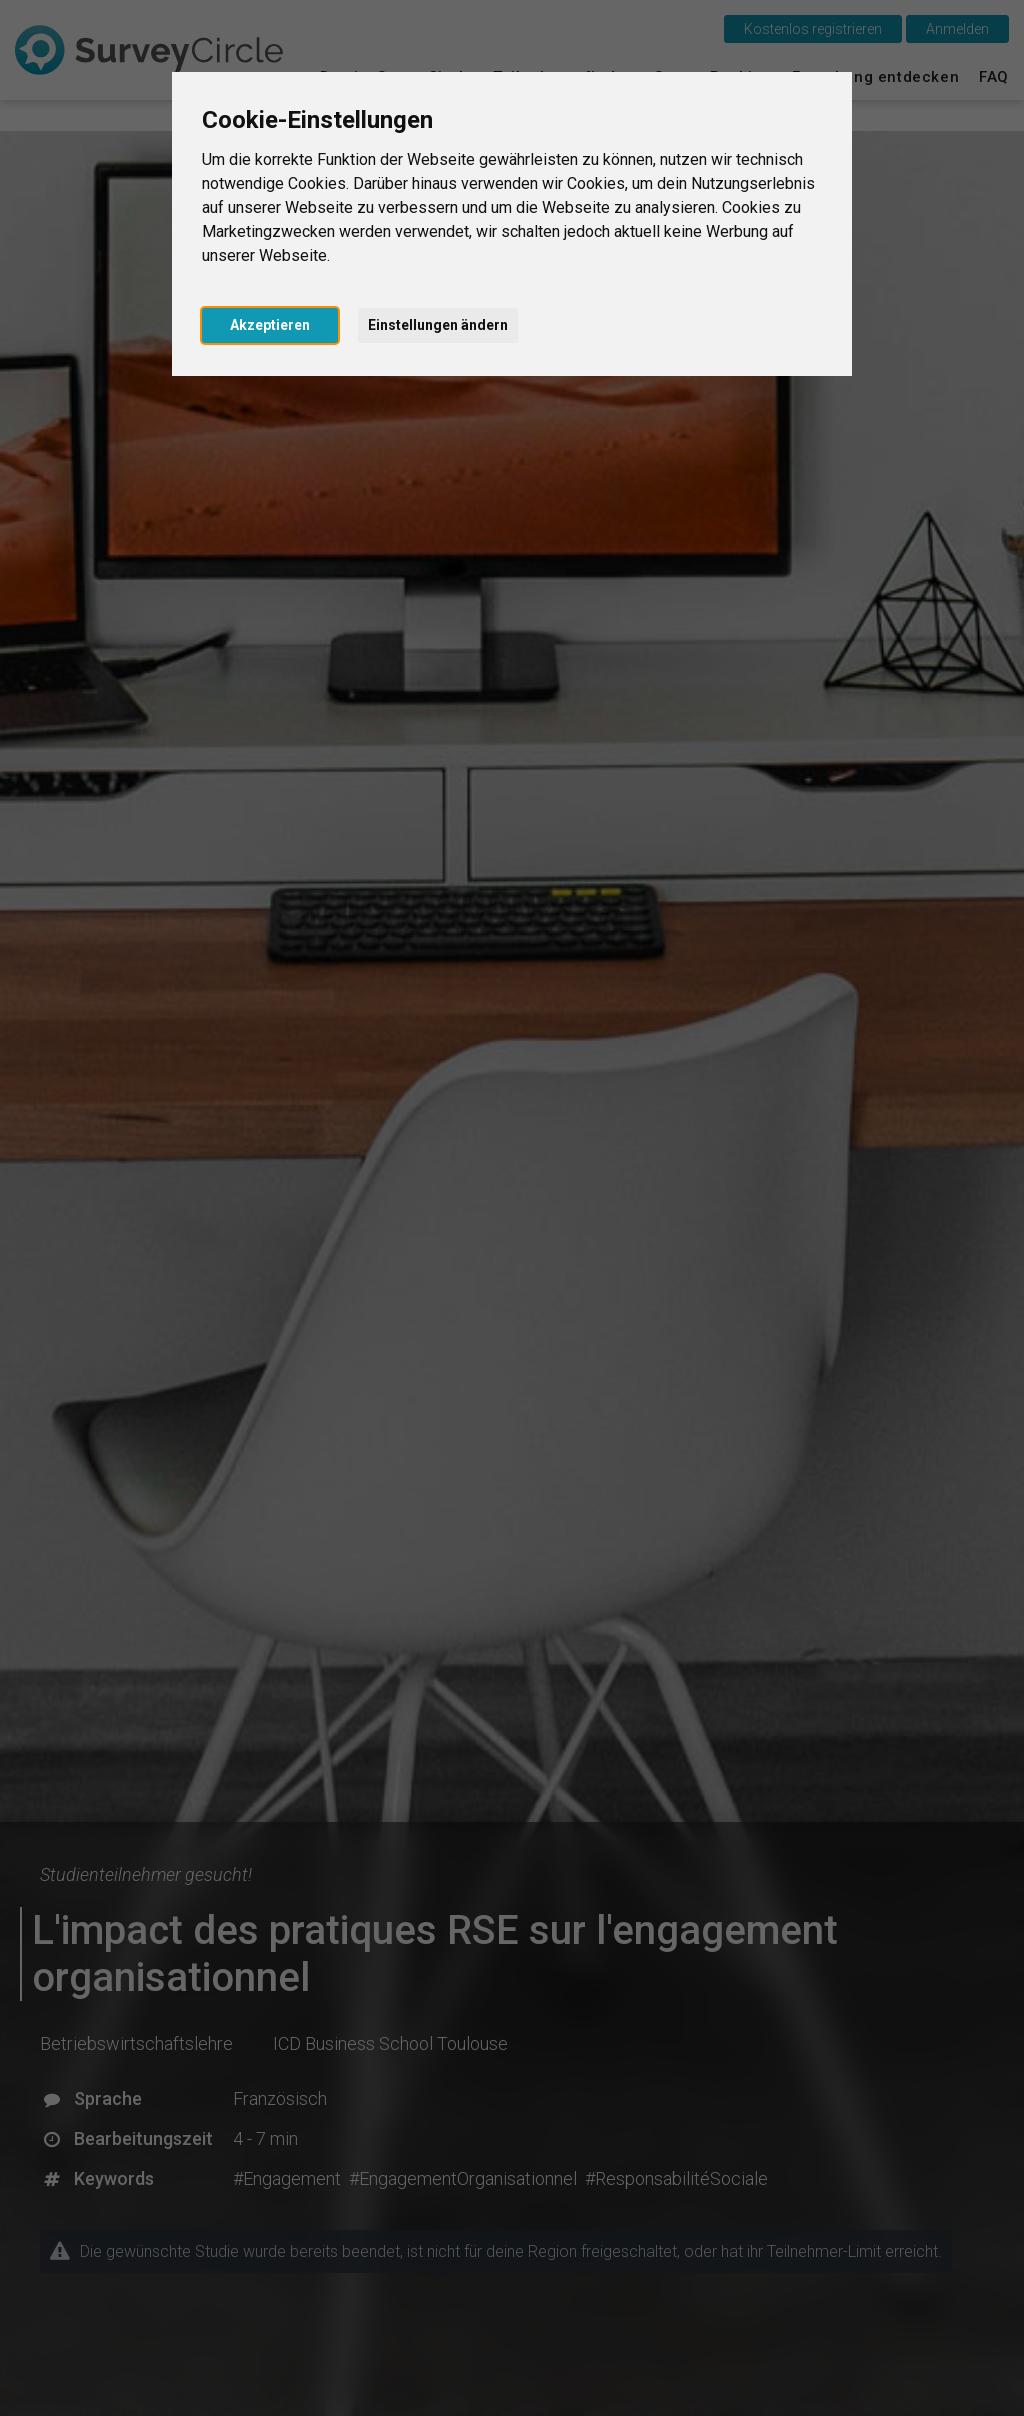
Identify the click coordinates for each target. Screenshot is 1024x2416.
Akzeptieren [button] (270, 325)
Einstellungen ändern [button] (438, 325)
